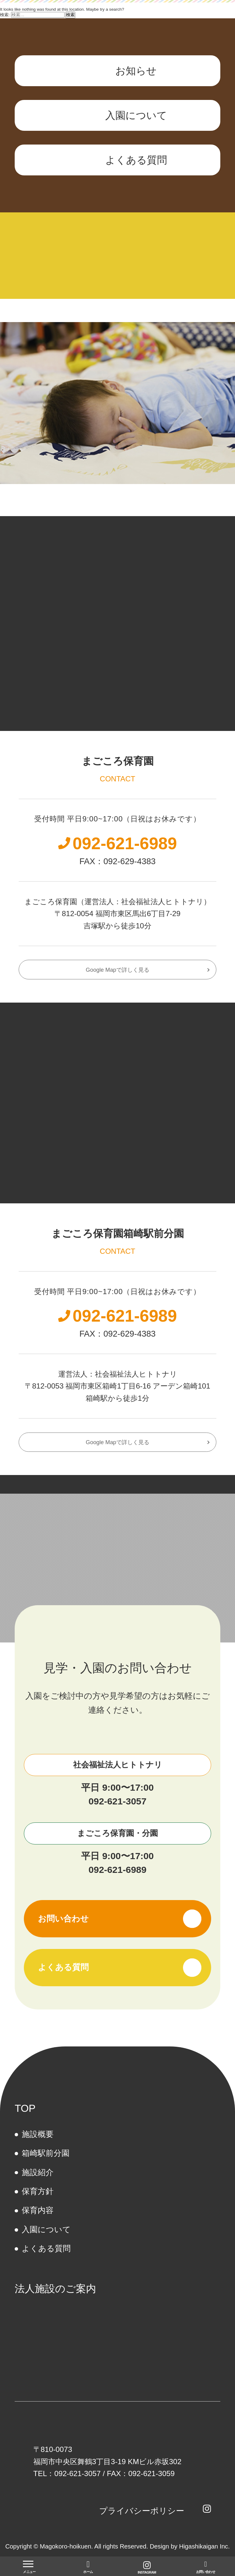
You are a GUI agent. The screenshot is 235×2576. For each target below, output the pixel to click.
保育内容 (38, 2210)
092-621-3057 (117, 1801)
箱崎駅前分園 (45, 2153)
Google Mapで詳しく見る (117, 970)
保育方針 (38, 2191)
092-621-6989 (117, 1869)
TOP (25, 2108)
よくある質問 (46, 2248)
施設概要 (38, 2134)
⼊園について (46, 2229)
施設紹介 (38, 2172)
